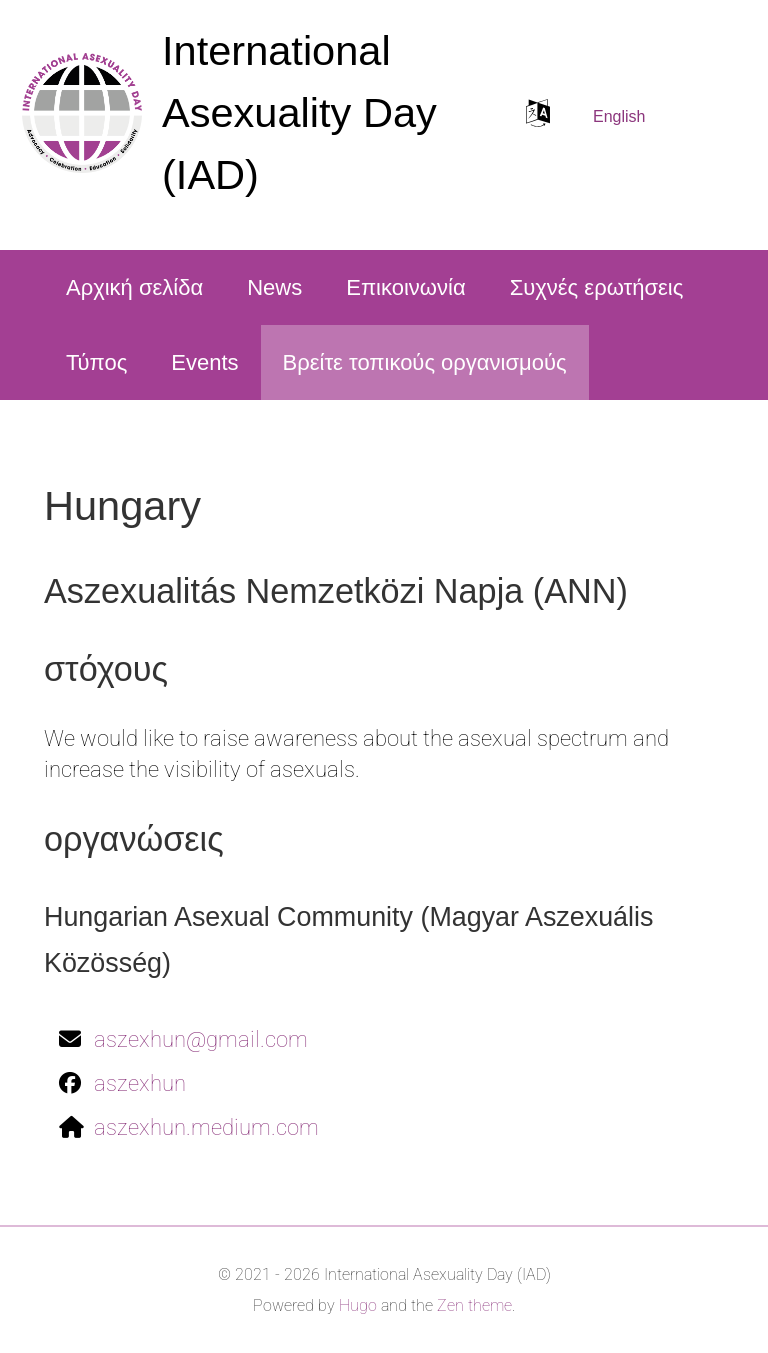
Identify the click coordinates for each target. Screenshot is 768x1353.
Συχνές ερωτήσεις (597, 287)
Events (204, 362)
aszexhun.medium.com (206, 1127)
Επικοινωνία (405, 287)
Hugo (358, 1305)
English (619, 116)
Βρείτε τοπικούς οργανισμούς (425, 362)
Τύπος (96, 362)
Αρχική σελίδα (134, 287)
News (274, 287)
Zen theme (474, 1305)
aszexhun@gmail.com (201, 1039)
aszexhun (140, 1083)
